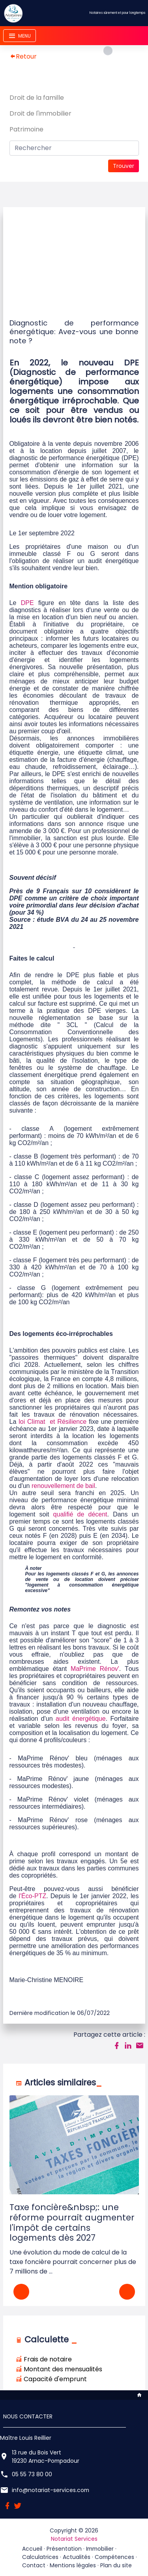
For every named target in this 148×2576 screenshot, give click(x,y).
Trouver (123, 166)
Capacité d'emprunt (51, 2379)
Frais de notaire (44, 2359)
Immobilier (100, 2549)
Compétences (114, 2557)
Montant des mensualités (59, 2369)
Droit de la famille (36, 97)
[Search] (74, 148)
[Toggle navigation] (19, 35)
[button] (127, 2292)
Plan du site (116, 2565)
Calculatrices (40, 2557)
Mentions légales (73, 2565)
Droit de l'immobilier (40, 113)
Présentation (64, 2549)
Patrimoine (26, 129)
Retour (23, 56)
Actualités (76, 2557)
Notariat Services (74, 2539)
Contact (33, 2565)
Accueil (32, 2549)
